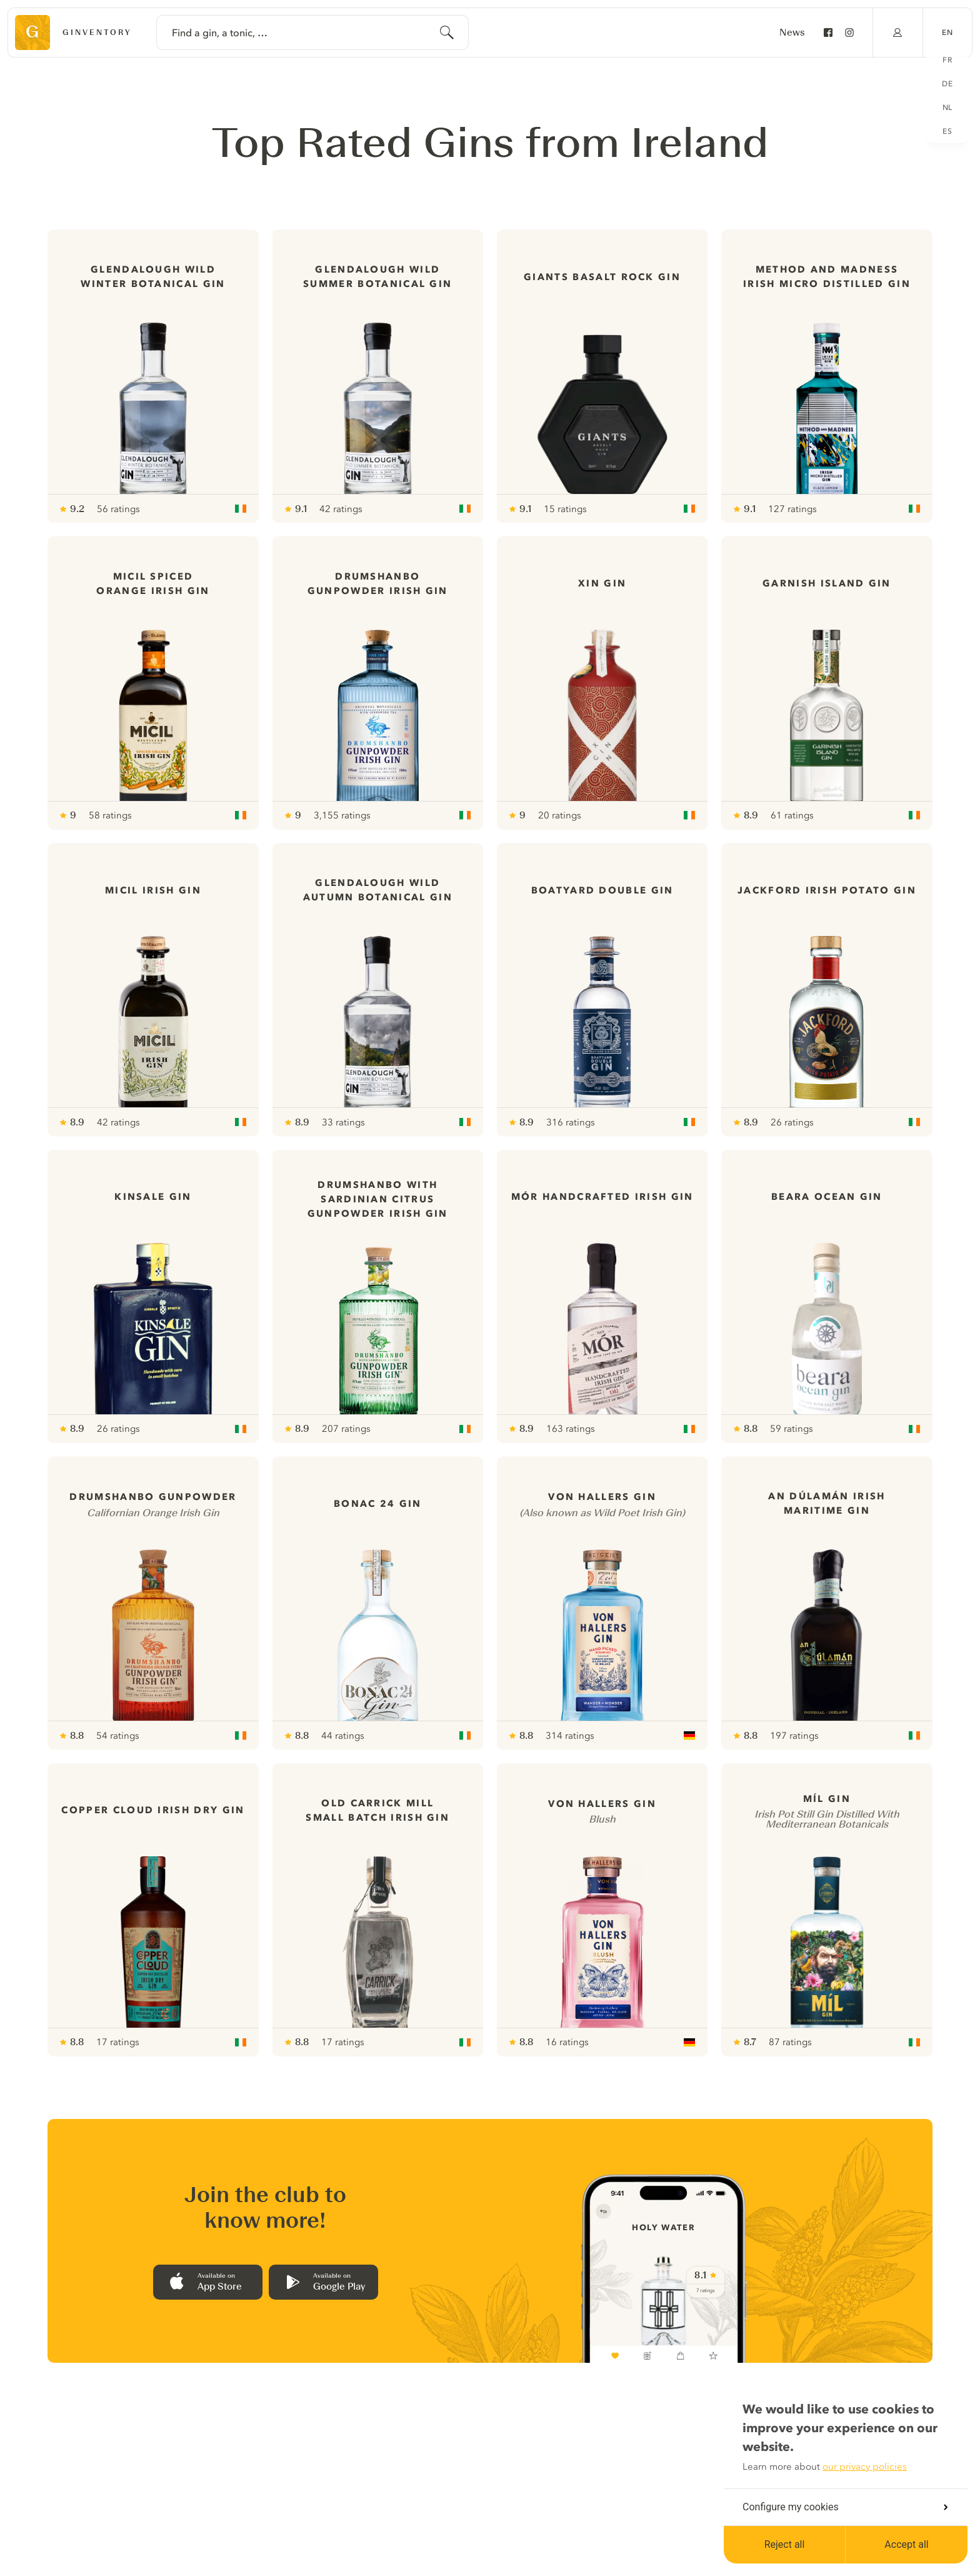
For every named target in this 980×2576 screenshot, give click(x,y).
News (792, 32)
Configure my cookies (845, 2507)
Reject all (784, 2544)
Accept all (906, 2544)
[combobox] (312, 32)
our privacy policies (864, 2466)
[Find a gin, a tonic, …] (312, 32)
